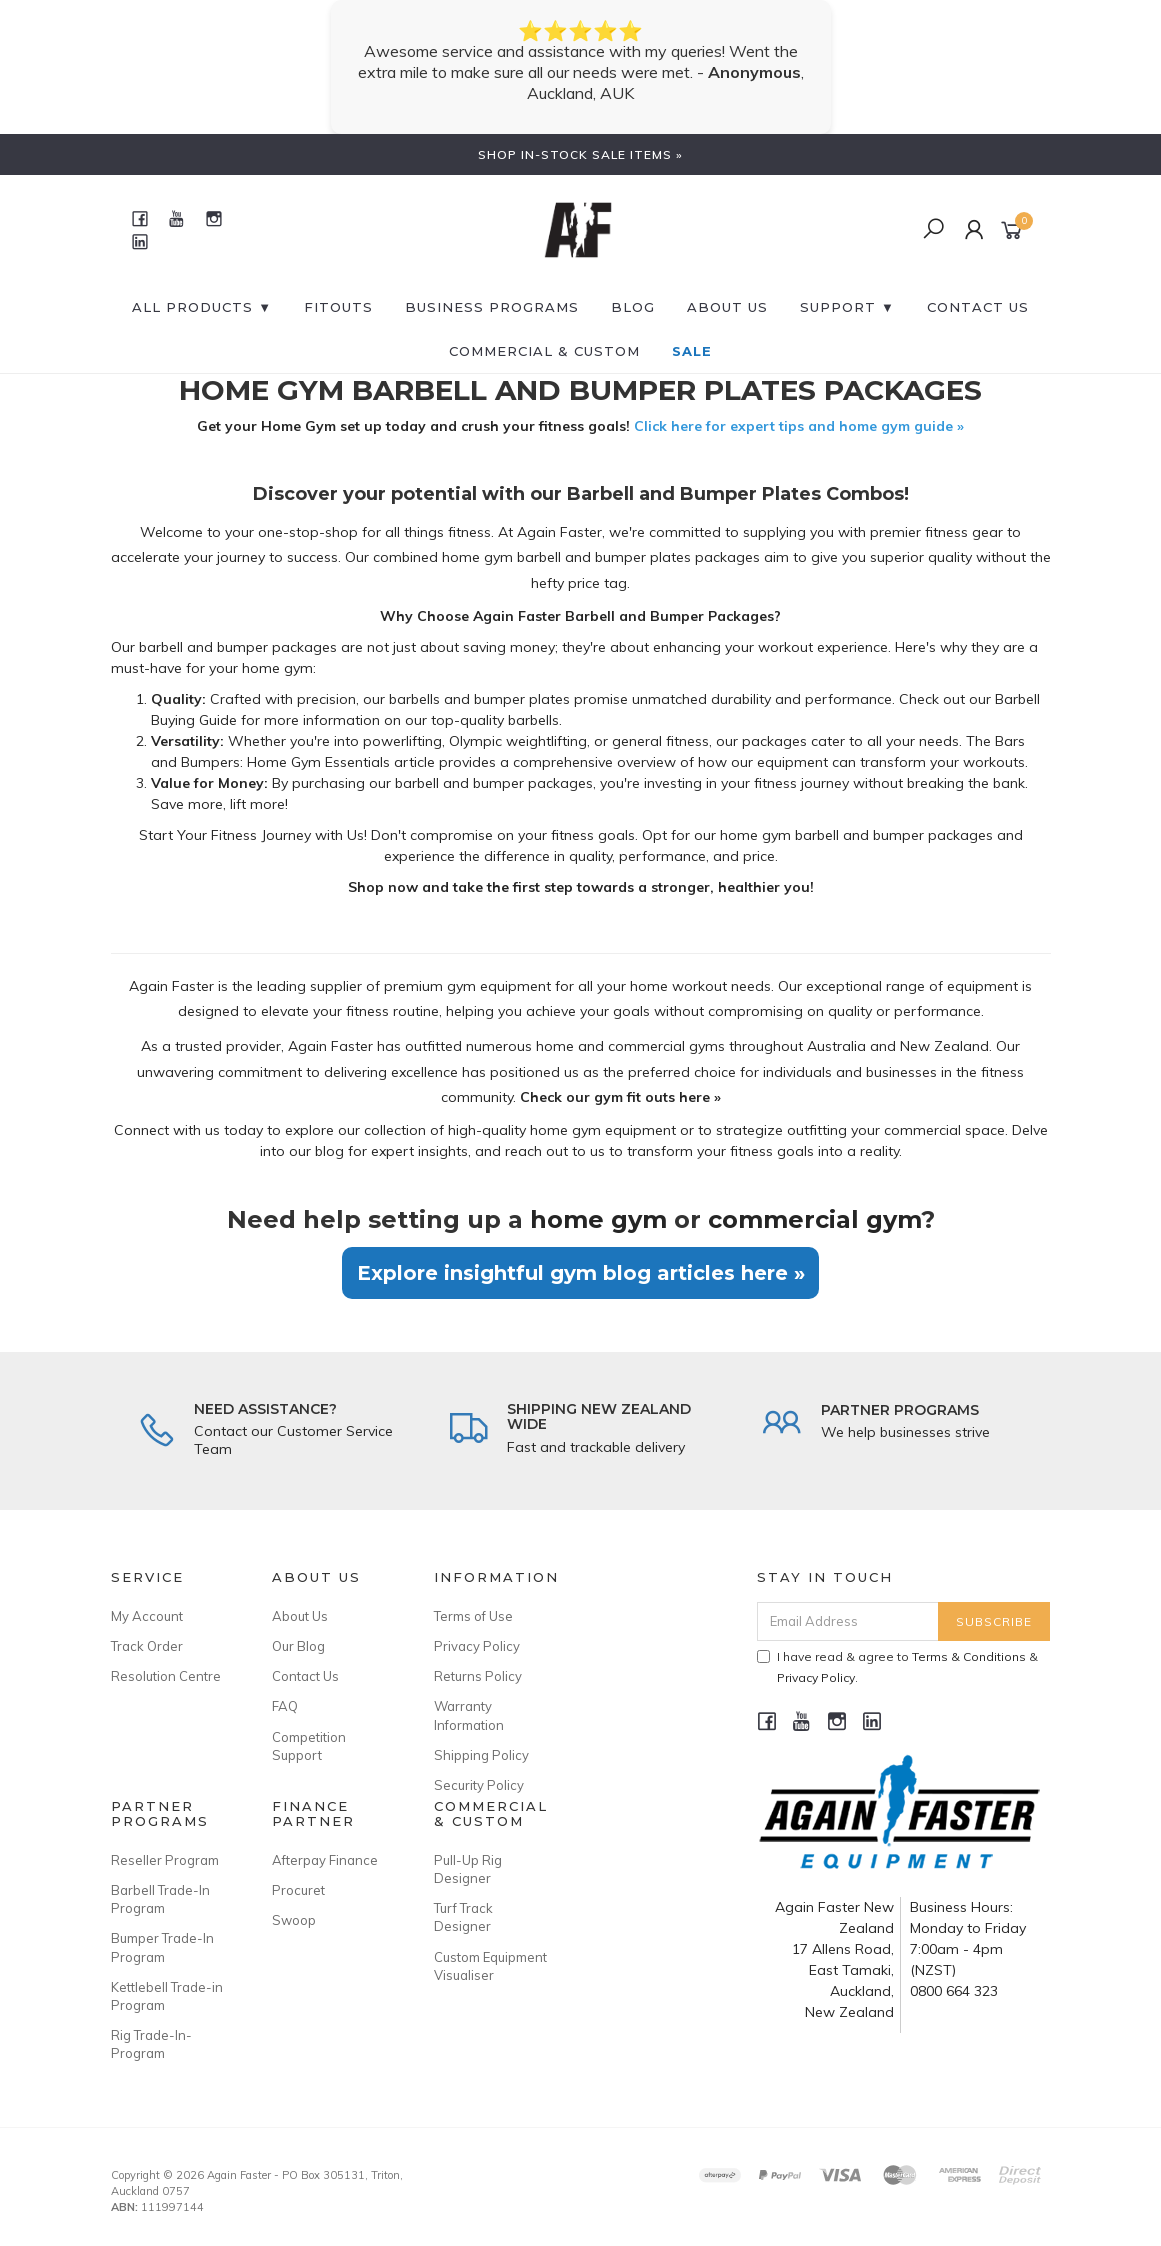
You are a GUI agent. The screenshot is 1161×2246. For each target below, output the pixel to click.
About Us (727, 307)
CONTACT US (978, 307)
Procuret (298, 1890)
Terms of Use (473, 1616)
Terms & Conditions (969, 1656)
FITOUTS (338, 307)
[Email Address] (848, 1621)
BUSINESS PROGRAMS (492, 307)
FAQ (285, 1706)
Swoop (294, 1920)
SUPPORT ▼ (847, 307)
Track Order (147, 1646)
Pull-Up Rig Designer (468, 1869)
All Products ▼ (202, 307)
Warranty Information (469, 1715)
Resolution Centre (166, 1676)
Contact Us (305, 1676)
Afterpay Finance (325, 1860)
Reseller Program (165, 1860)
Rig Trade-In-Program (151, 2044)
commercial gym (814, 1219)
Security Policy (479, 1785)
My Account (147, 1616)
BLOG (633, 307)
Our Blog (298, 1646)
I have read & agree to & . (897, 1667)
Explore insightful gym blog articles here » (581, 1273)
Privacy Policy (477, 1646)
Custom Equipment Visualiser (490, 1966)
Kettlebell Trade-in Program (167, 1996)
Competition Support (309, 1746)
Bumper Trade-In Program (162, 1947)
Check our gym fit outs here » (620, 1097)
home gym (598, 1219)
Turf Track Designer (463, 1917)
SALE (692, 351)
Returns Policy (478, 1676)
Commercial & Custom (544, 351)
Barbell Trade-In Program (160, 1899)
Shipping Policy (481, 1755)
